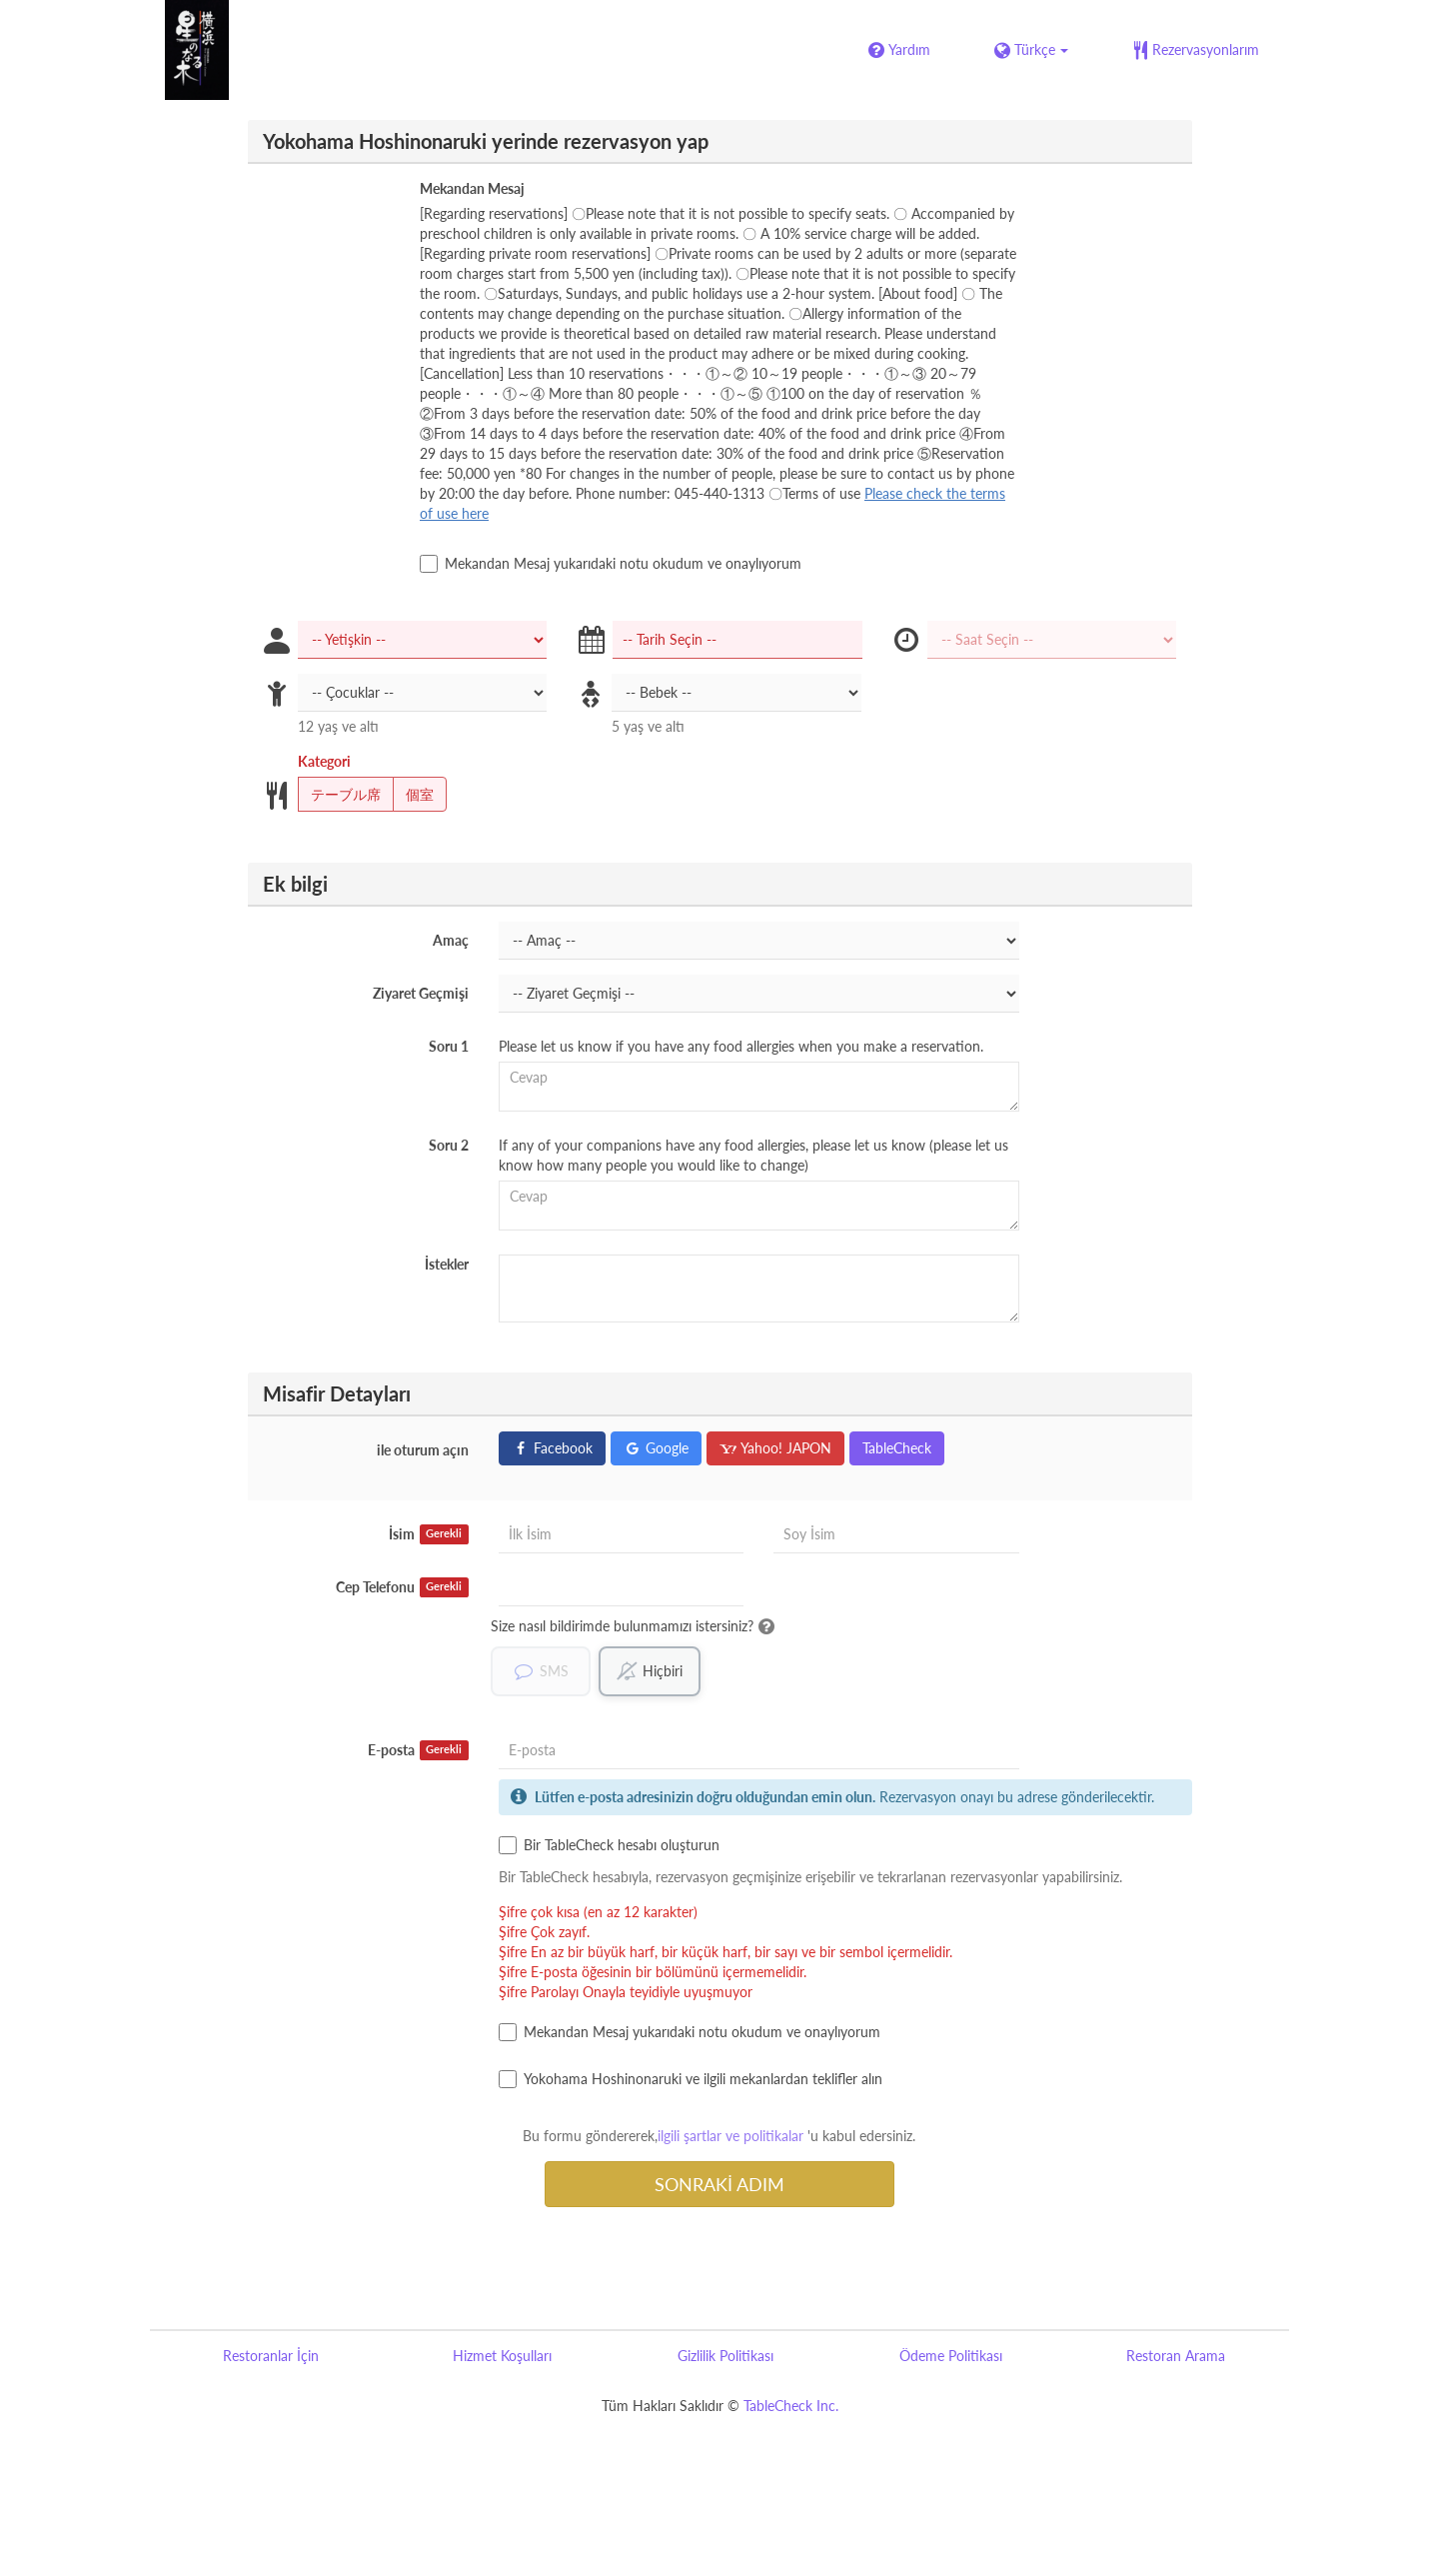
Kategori (324, 761)
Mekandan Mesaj (472, 188)
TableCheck (896, 1447)
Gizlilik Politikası (725, 2355)
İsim (429, 1534)
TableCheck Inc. (790, 2405)
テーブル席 (339, 795)
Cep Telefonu (402, 1587)
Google (656, 1447)
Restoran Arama (1175, 2355)
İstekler (447, 1264)
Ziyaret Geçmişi (421, 993)
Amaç (451, 940)
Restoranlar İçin (271, 2355)
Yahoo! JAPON (775, 1447)
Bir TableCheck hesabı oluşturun (609, 1845)
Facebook (552, 1447)
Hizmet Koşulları (502, 2355)
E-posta (418, 1750)
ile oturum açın (423, 1449)
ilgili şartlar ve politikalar (730, 2135)
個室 (413, 795)
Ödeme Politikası (950, 2355)
